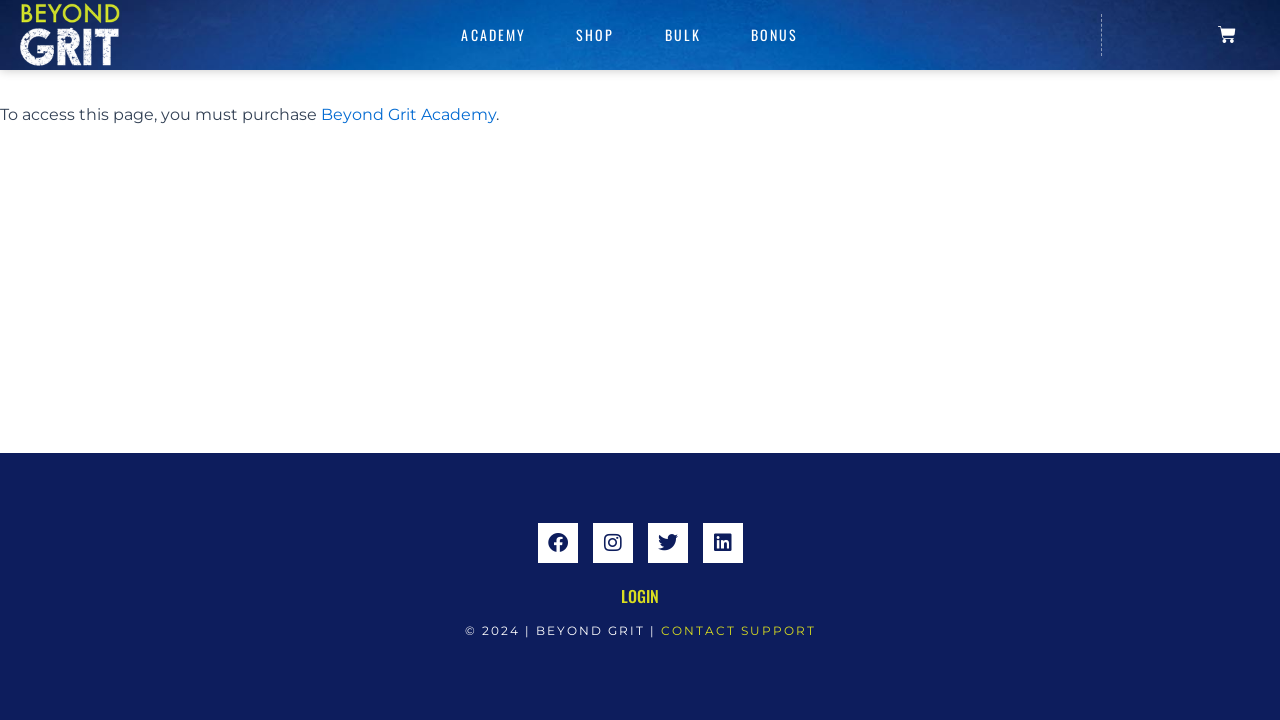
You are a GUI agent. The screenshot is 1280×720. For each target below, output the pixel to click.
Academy (493, 34)
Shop (595, 34)
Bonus (775, 34)
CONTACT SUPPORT (738, 630)
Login (640, 596)
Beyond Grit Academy (408, 114)
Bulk (683, 34)
